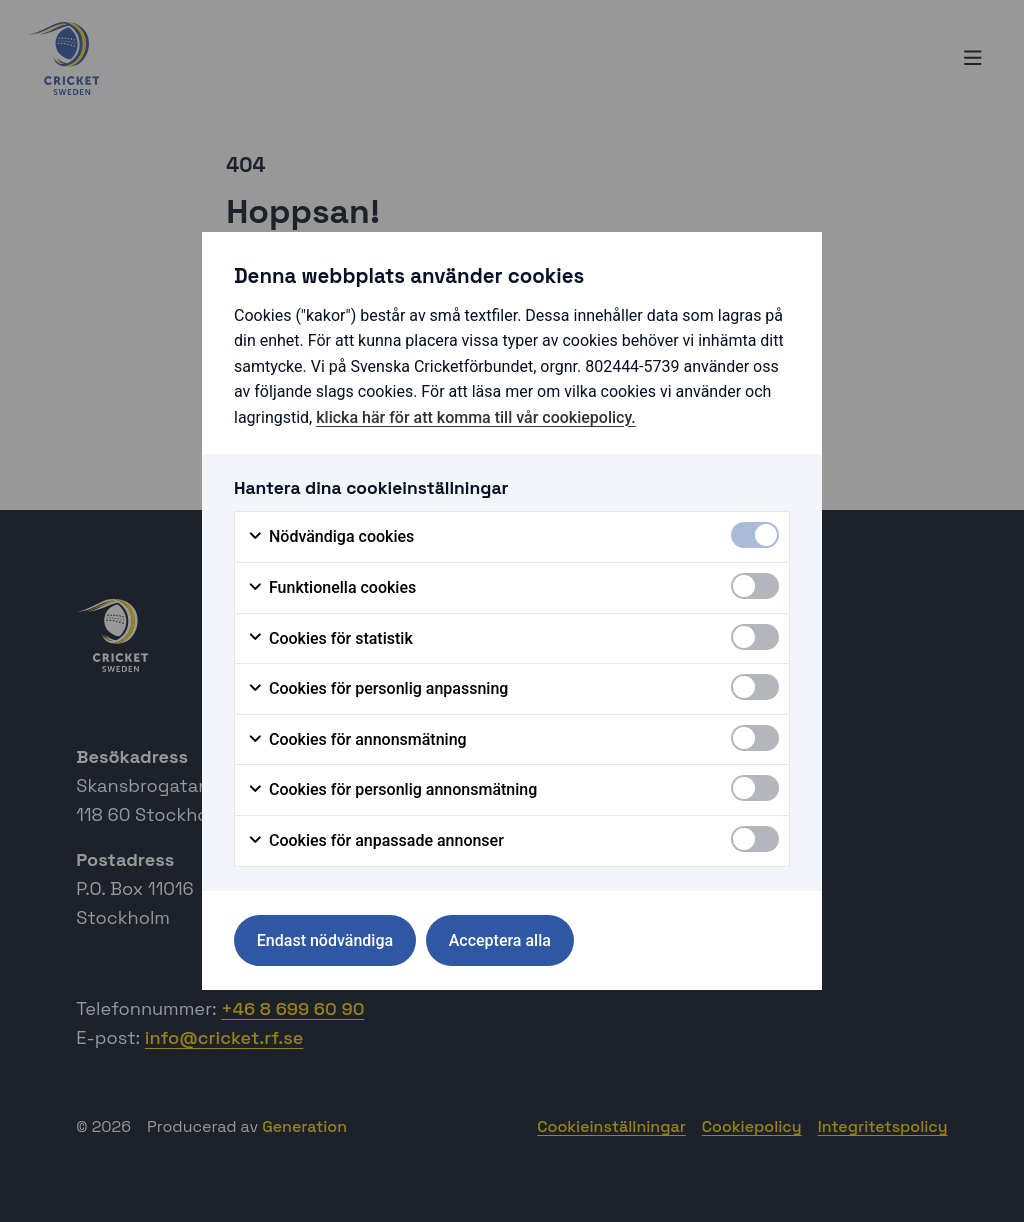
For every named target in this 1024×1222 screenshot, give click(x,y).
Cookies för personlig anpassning (377, 689)
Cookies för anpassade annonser (375, 841)
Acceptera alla (500, 940)
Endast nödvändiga (325, 940)
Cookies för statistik (330, 639)
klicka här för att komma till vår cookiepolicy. (475, 417)
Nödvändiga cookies (330, 537)
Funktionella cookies (331, 588)
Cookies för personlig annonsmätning (392, 790)
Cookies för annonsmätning (357, 740)
